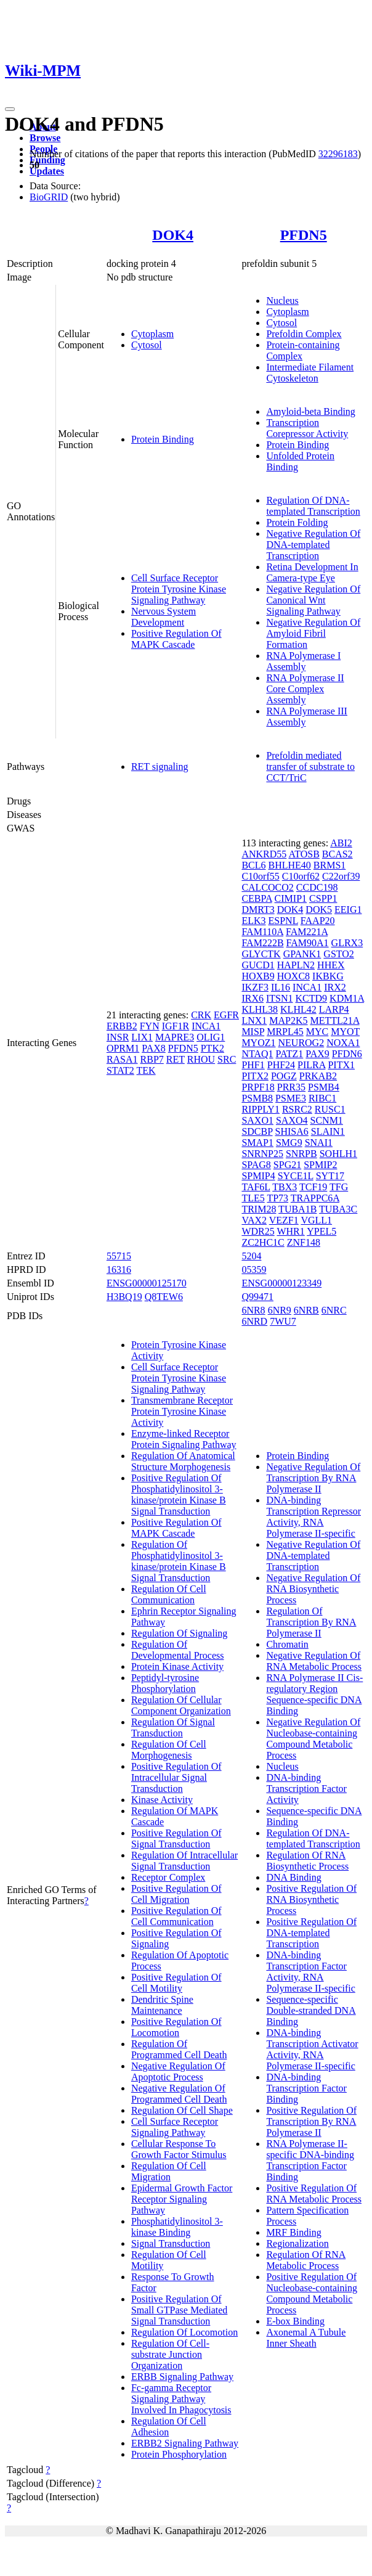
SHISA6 (292, 1131)
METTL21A (335, 1020)
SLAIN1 (328, 1131)
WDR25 (257, 1231)
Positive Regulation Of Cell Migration (176, 1894)
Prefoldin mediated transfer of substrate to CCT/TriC (310, 766)
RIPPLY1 (260, 1109)
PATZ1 (290, 1054)
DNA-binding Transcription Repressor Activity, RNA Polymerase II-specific (313, 1517)
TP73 (277, 1198)
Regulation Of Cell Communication (168, 1594)
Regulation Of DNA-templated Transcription (313, 506)
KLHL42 (298, 1009)
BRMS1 (329, 865)
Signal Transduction (170, 2243)
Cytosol (146, 345)
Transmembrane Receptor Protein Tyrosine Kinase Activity (182, 1411)
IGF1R (175, 1026)
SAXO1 (257, 1120)
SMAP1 (257, 1142)
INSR (118, 1037)
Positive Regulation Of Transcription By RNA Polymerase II (311, 2121)
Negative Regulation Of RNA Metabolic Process (314, 1661)
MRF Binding (293, 2232)
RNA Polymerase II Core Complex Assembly (305, 689)
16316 (119, 1269)
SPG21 (287, 1164)
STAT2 (120, 1070)
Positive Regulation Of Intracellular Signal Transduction (176, 1777)
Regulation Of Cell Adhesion (168, 2426)
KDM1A (347, 998)
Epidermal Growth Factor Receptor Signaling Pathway (181, 2199)
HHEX (330, 965)
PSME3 (290, 1098)
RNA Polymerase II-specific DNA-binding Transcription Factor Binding (310, 2160)
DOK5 (318, 909)
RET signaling (159, 766)
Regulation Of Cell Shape (182, 2110)
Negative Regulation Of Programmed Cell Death (179, 2093)
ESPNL (283, 920)
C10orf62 (301, 876)
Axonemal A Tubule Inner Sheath (306, 2338)
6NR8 (253, 1310)
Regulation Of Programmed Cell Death (179, 2049)
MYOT (345, 1031)
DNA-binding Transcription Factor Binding (306, 2088)
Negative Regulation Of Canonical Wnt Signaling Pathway (313, 600)
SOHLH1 (338, 1153)
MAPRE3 (174, 1037)
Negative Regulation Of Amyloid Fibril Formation (313, 633)
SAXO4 (292, 1120)
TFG (339, 1187)
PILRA (311, 1065)
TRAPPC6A (315, 1198)
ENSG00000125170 (147, 1283)
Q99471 (257, 1296)
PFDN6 (347, 1054)
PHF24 (281, 1065)
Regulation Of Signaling (179, 1633)
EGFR (226, 1015)
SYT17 (330, 1176)
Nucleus (282, 300)
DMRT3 (257, 909)
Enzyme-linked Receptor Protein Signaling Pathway (184, 1439)
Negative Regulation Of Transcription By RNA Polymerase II (313, 1478)
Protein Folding (297, 522)
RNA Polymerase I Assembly (303, 661)
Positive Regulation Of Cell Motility (176, 1982)
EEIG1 (348, 909)
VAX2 (254, 1220)
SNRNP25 (262, 1153)
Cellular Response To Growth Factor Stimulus (179, 2149)
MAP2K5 (288, 1020)
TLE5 (252, 1198)
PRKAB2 (318, 1076)
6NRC (334, 1310)
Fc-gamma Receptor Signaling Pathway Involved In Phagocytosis (181, 2398)
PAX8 (154, 1048)
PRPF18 (257, 1087)
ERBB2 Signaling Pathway (184, 2443)
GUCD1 (257, 965)
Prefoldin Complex (303, 334)
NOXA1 (343, 1042)
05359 (253, 1269)
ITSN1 (279, 998)
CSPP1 (323, 898)
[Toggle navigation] (10, 109)
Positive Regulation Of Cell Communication (176, 1916)
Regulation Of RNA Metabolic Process (306, 2260)
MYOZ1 (258, 1042)
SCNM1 (326, 1120)
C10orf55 (260, 876)
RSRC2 (297, 1109)
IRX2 (335, 987)
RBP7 (152, 1059)
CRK (201, 1015)
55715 (119, 1256)
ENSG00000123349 (281, 1283)
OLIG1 (210, 1037)
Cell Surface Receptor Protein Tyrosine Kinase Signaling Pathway (178, 589)
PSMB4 (323, 1087)
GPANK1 (302, 954)
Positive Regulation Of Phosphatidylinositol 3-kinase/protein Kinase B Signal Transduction (178, 1494)
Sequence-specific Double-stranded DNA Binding (310, 2010)
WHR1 (290, 1231)
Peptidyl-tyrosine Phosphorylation (165, 1683)
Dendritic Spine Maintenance (162, 2005)
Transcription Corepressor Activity (307, 428)
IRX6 (252, 998)
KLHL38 (259, 1009)
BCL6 (253, 865)
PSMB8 (257, 1098)
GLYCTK (260, 954)
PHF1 (252, 1065)
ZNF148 (303, 1242)
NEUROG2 (301, 1042)
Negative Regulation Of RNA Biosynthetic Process (313, 1588)
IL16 (280, 987)
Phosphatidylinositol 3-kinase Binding (177, 2227)
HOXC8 (293, 976)
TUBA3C (338, 1209)
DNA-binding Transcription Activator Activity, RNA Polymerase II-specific (312, 2049)
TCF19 (313, 1187)
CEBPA (256, 898)
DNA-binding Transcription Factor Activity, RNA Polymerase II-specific (310, 1971)
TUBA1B (297, 1209)
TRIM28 (258, 1209)
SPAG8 (255, 1164)
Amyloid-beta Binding (310, 411)
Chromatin (287, 1644)
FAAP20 (318, 920)
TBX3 (284, 1187)
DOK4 (172, 235)
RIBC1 (322, 1098)
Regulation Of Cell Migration (168, 2171)
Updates (47, 171)
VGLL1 (316, 1220)
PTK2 (212, 1048)
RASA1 (122, 1059)
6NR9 (279, 1310)
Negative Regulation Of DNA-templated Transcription (313, 544)
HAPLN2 (296, 965)
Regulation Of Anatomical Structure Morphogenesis (183, 1461)
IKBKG (328, 976)
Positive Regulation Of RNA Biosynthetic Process (311, 1899)
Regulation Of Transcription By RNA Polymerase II (311, 1622)
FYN (150, 1026)
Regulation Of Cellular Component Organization (181, 1705)
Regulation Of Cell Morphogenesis (168, 1749)
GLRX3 (347, 943)
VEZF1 (284, 1220)
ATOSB (303, 854)
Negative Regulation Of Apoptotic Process (178, 2071)
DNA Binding (293, 1877)
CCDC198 (317, 887)
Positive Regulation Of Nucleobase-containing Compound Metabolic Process (311, 2293)
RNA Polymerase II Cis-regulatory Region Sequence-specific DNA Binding (314, 1694)
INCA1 (206, 1026)
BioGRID (49, 197)
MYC (317, 1031)
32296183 (338, 154)
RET (175, 1059)
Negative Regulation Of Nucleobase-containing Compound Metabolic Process (313, 1738)
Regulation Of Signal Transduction (173, 1727)
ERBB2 (122, 1026)
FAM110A (262, 931)
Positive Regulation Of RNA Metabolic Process (314, 2193)
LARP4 (334, 1009)
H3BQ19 (124, 1296)
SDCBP (256, 1131)
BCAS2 (337, 854)
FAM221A (307, 931)
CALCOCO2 (267, 887)
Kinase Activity (162, 1799)
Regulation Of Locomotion (184, 2332)
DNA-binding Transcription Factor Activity (306, 1788)
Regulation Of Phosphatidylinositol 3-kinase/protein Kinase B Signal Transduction (178, 1561)
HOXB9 (257, 976)
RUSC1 (330, 1109)
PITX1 (341, 1065)
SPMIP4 (258, 1176)
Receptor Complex (168, 1877)
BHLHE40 (290, 865)
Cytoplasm (152, 334)
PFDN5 (303, 235)
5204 (251, 1256)
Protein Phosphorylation (179, 2454)
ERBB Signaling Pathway (182, 2376)
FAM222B (262, 943)
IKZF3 (255, 987)
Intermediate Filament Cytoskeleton (310, 372)
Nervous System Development (163, 617)
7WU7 (283, 1321)
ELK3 (253, 920)
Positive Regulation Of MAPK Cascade (176, 639)
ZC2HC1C (262, 1242)
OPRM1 (123, 1048)
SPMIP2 (320, 1164)
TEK (146, 1070)
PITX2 (255, 1076)
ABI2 (341, 843)
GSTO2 (338, 954)
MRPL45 (285, 1031)
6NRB (306, 1310)
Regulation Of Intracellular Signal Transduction (184, 1860)
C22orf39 (341, 876)
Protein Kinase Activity (177, 1666)
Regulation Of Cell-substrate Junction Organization (170, 2354)
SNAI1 (319, 1142)
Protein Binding (162, 439)
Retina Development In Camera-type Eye (312, 572)
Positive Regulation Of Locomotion (176, 2027)
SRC (226, 1059)
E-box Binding (295, 2321)
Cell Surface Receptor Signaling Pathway (174, 2127)
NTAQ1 (257, 1054)
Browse (45, 138)
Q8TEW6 (164, 1296)
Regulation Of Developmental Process (177, 1650)
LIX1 (142, 1037)
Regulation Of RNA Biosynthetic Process (307, 1860)
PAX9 (317, 1054)
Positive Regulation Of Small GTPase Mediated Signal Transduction (179, 2310)
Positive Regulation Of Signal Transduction (176, 1838)
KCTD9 (312, 998)
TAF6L (255, 1187)
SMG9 (289, 1142)
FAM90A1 (307, 943)
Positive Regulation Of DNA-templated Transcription (311, 1932)
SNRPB (301, 1153)
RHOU (201, 1059)
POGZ (284, 1076)
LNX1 (254, 1020)
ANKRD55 (263, 854)
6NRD (254, 1321)
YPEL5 (321, 1231)
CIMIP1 (291, 898)
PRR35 (291, 1087)
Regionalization (297, 2243)
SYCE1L (295, 1176)
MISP (252, 1031)
